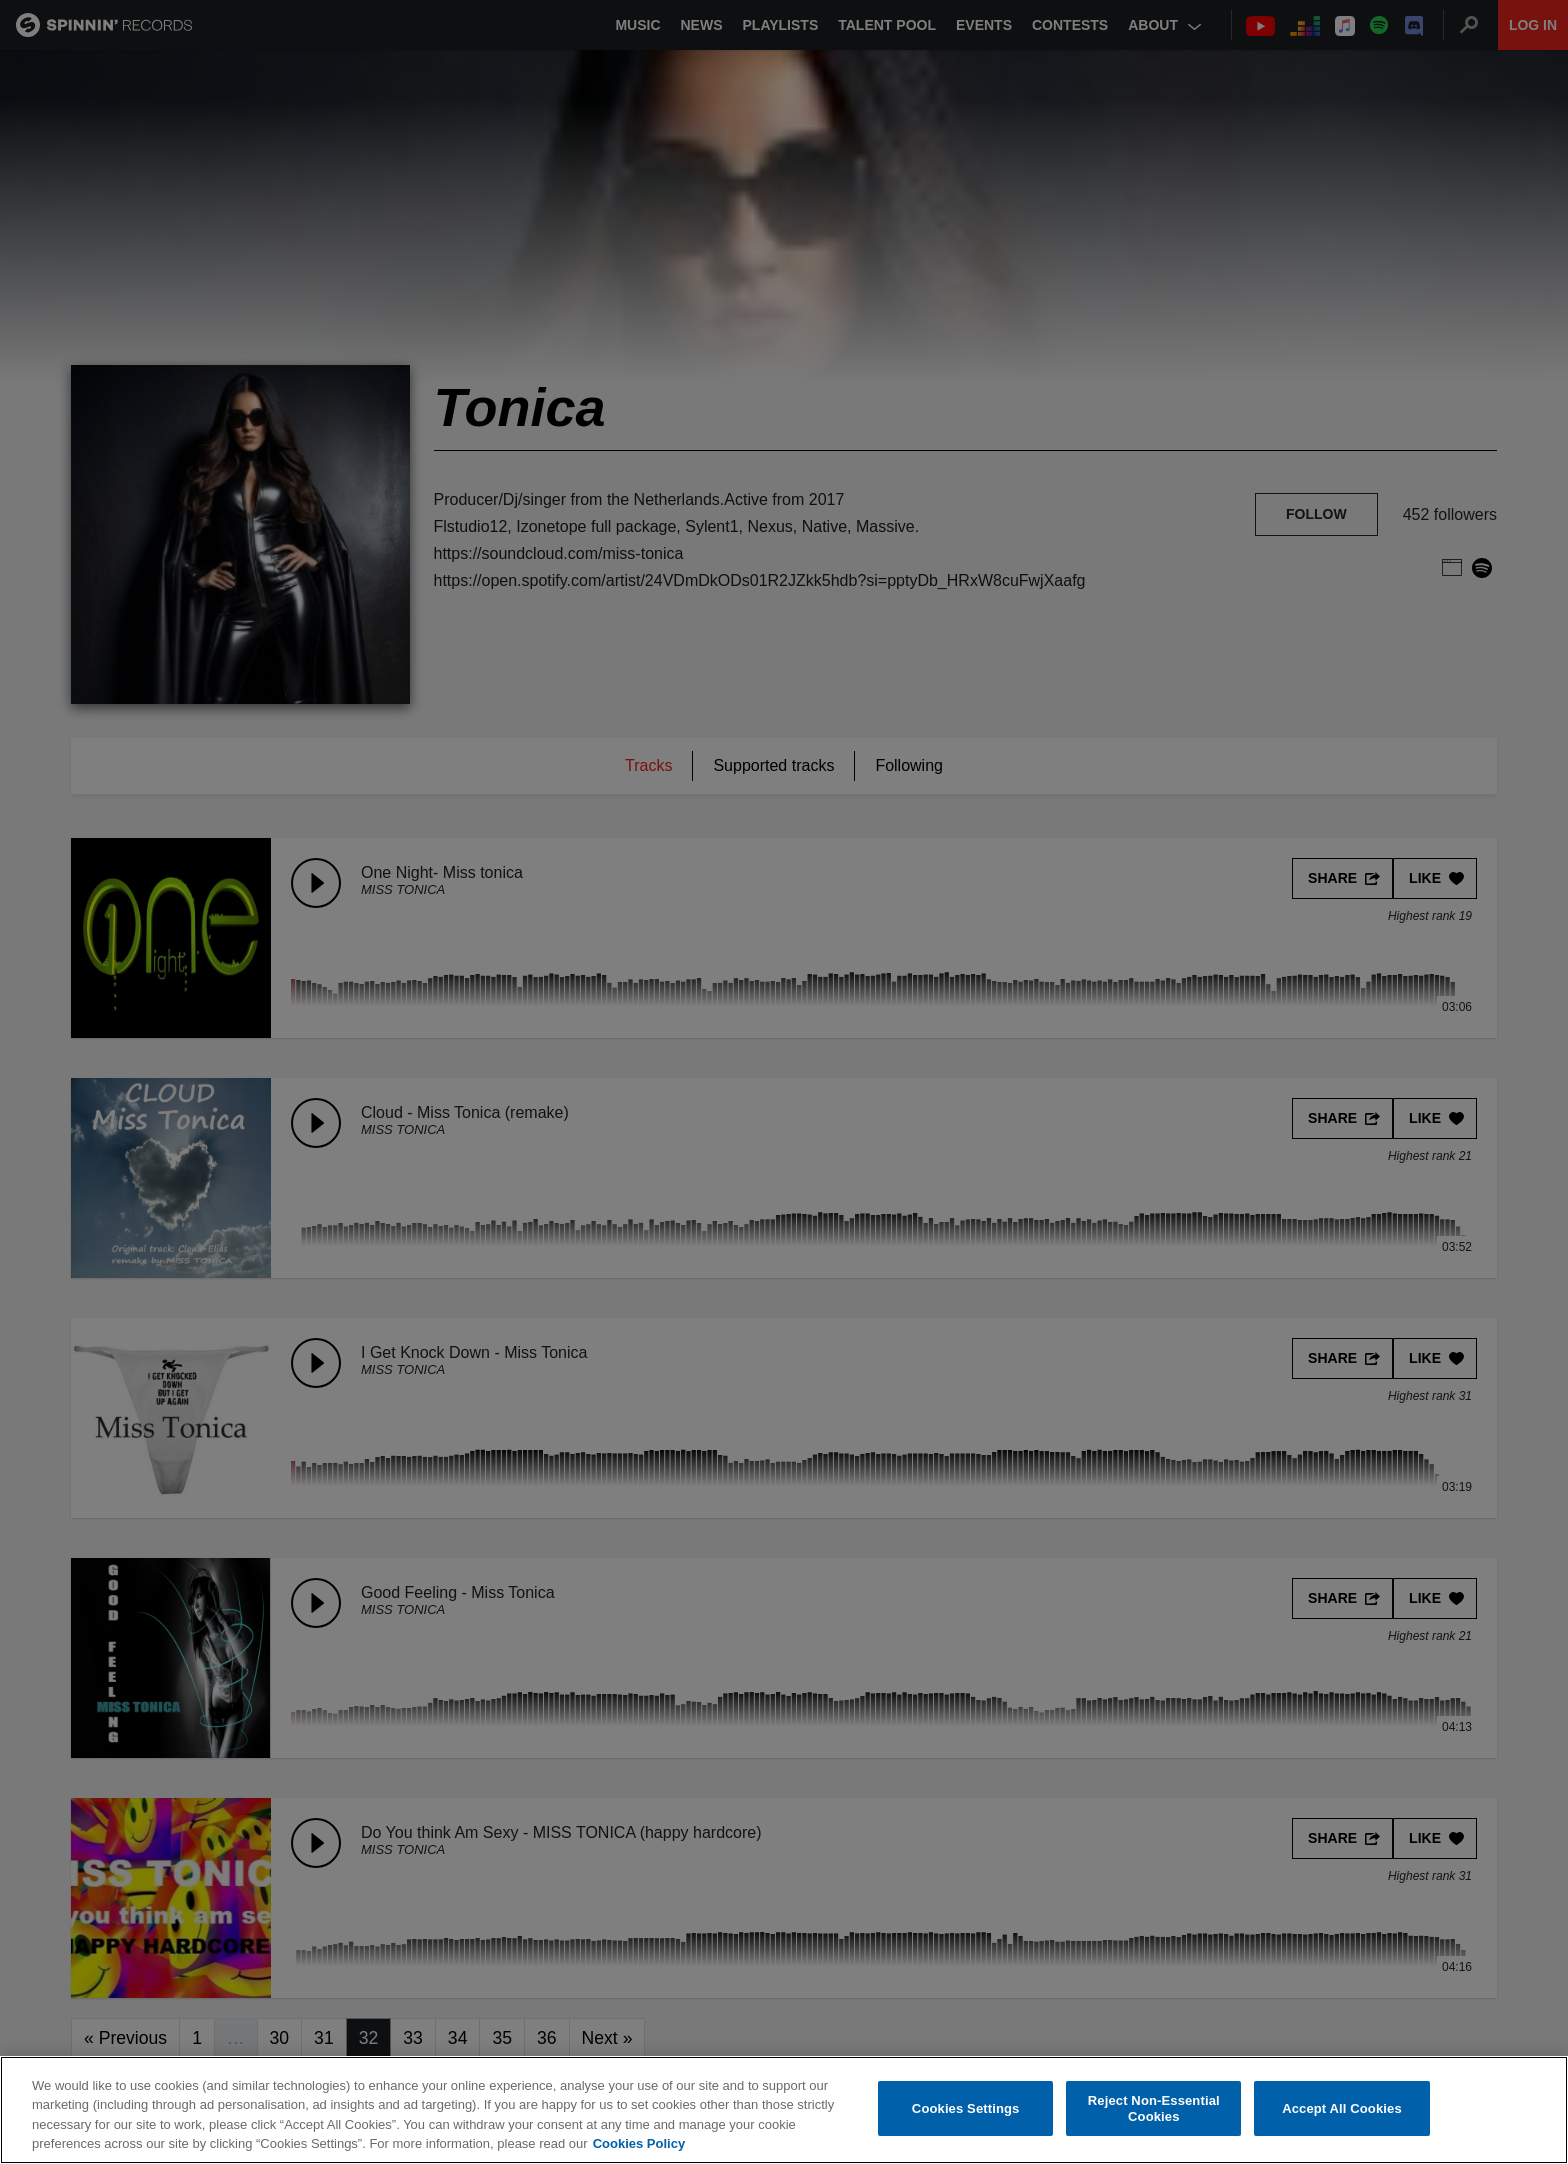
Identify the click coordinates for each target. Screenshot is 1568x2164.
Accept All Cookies (1342, 2108)
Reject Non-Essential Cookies (1154, 2108)
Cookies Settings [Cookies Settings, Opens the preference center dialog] (966, 2108)
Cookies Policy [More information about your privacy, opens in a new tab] (639, 2143)
